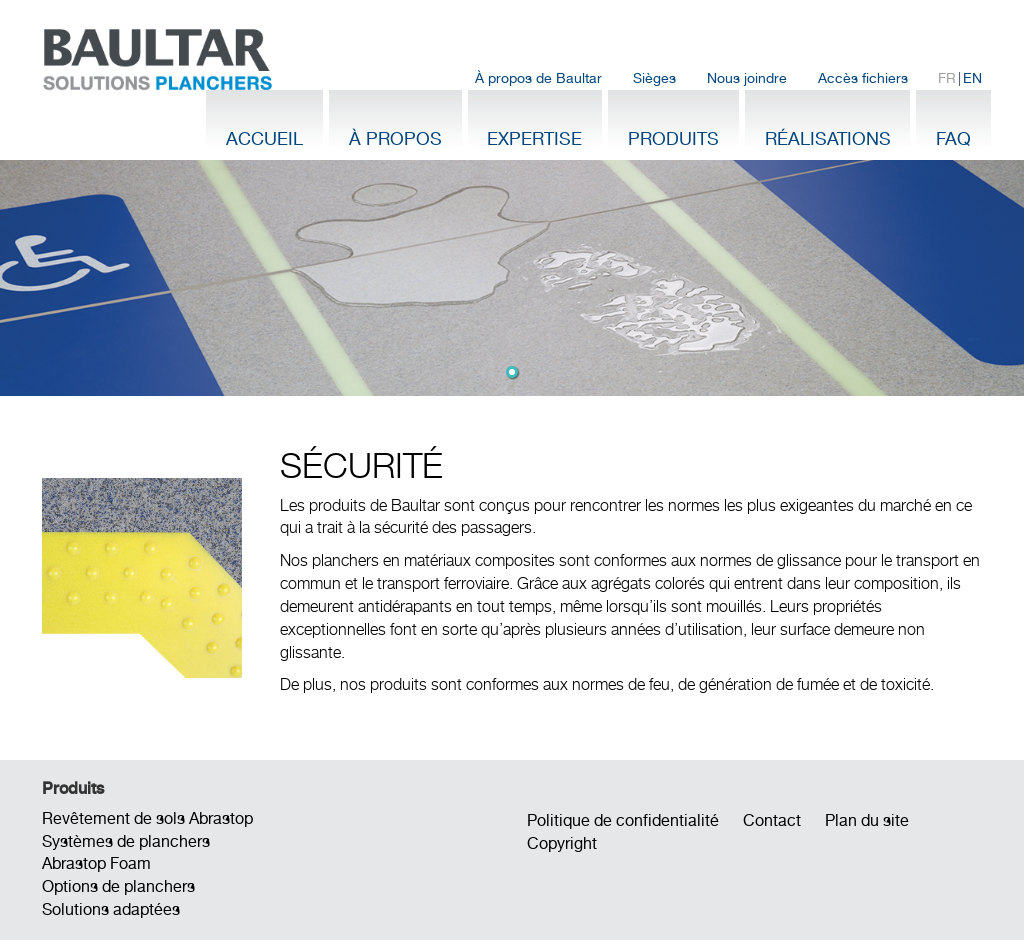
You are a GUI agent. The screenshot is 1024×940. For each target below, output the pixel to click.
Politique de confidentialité (623, 820)
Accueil (264, 138)
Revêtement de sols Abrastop (147, 818)
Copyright (562, 843)
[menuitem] (539, 78)
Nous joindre (747, 78)
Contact (772, 820)
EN (972, 78)
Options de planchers (118, 886)
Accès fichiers (863, 78)
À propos (395, 138)
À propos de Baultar (538, 78)
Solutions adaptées (111, 909)
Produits (673, 138)
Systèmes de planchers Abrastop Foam (126, 853)
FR (947, 78)
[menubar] (728, 78)
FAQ (953, 138)
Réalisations (828, 138)
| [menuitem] (960, 78)
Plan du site (867, 820)
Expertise (534, 138)
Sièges (654, 78)
